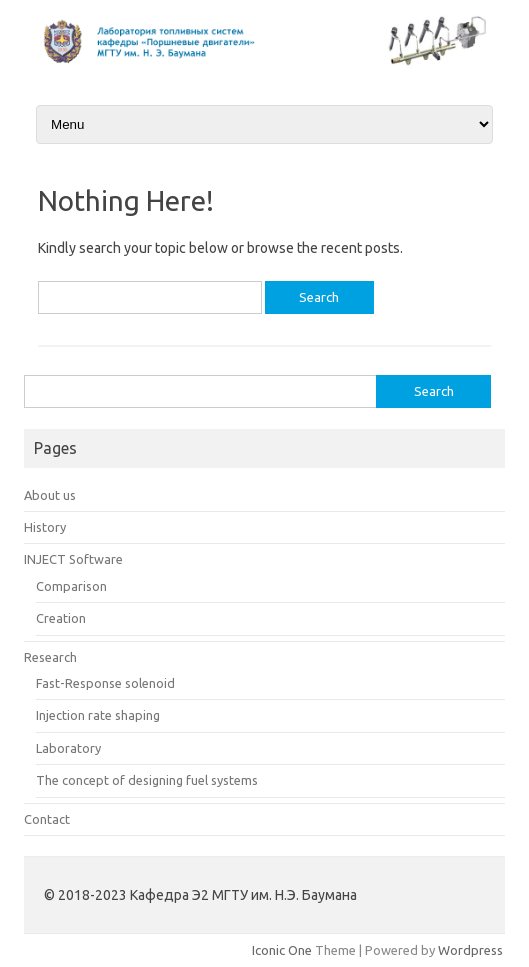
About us (50, 495)
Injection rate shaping (98, 715)
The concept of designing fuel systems (147, 780)
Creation (61, 618)
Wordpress (470, 950)
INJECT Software (73, 559)
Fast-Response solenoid (105, 683)
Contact (47, 819)
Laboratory (68, 748)
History (45, 527)
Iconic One (282, 950)
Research (50, 657)
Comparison (71, 586)
